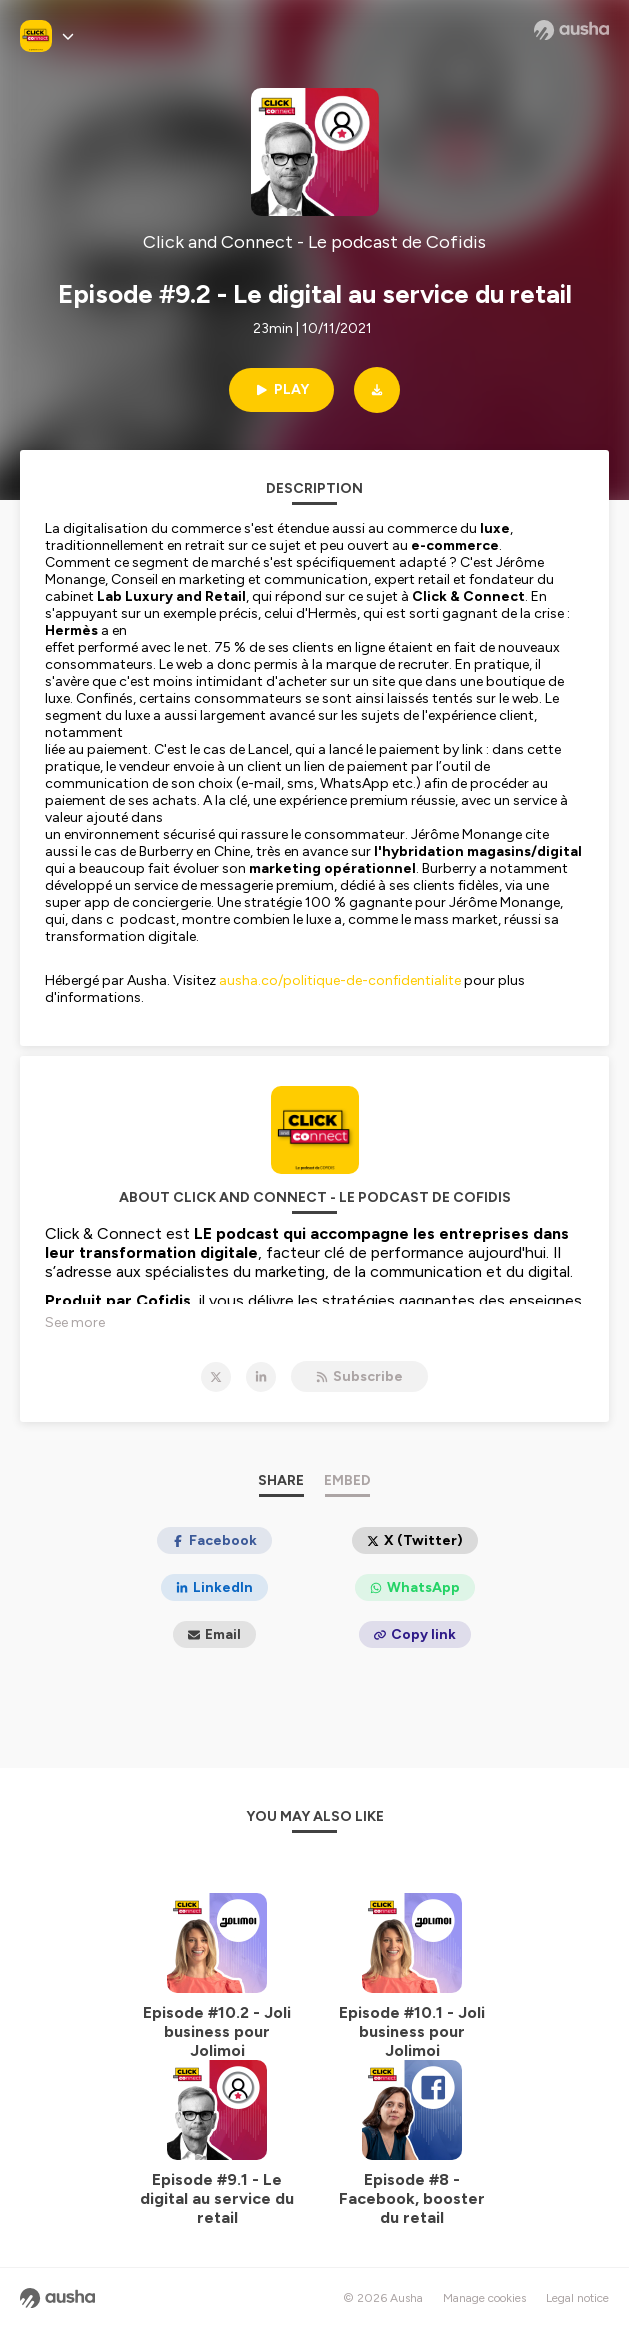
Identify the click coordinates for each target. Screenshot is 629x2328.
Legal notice (577, 2298)
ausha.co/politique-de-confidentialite (340, 980)
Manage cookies (484, 2298)
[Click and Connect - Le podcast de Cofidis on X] (216, 1377)
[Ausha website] (571, 30)
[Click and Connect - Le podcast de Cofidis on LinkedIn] (261, 1377)
